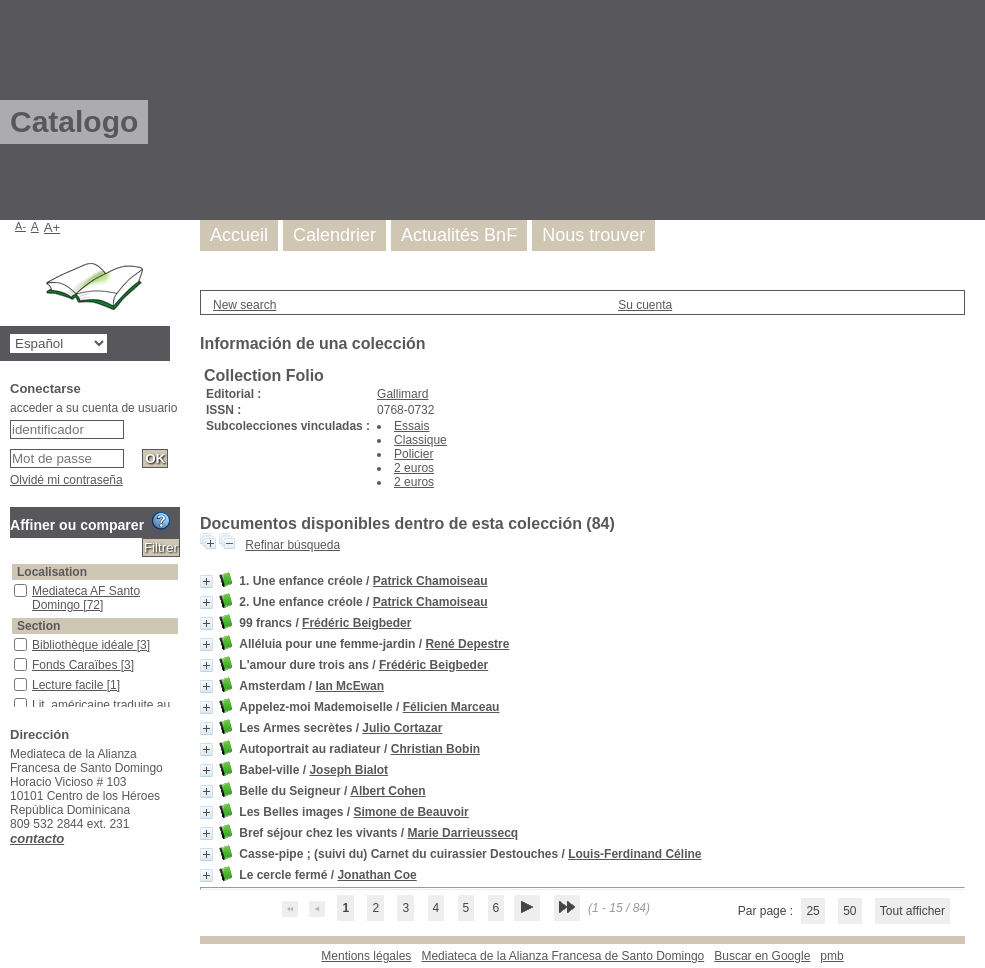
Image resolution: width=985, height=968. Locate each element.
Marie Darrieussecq (462, 833)
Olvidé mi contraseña (66, 480)
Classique (420, 440)
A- (20, 226)
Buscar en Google (762, 956)
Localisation (52, 572)
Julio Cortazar (402, 728)
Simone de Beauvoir (410, 812)
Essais (411, 426)
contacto (37, 838)
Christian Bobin (435, 749)
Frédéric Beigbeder (356, 623)
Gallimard (402, 394)
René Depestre (467, 644)
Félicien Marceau (451, 707)
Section (38, 626)
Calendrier (334, 235)
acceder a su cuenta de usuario (93, 408)
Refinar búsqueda (292, 545)
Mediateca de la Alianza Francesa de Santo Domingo (562, 956)
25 (812, 911)
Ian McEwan (349, 686)
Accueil (239, 235)
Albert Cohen (387, 791)
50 (849, 911)
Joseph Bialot (348, 770)
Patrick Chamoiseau (430, 581)
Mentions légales (366, 956)
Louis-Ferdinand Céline (634, 854)
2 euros (414, 468)
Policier (413, 454)
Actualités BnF (459, 235)
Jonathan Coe (376, 875)
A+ (52, 227)
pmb (831, 956)
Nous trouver (593, 235)
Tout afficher (912, 911)
